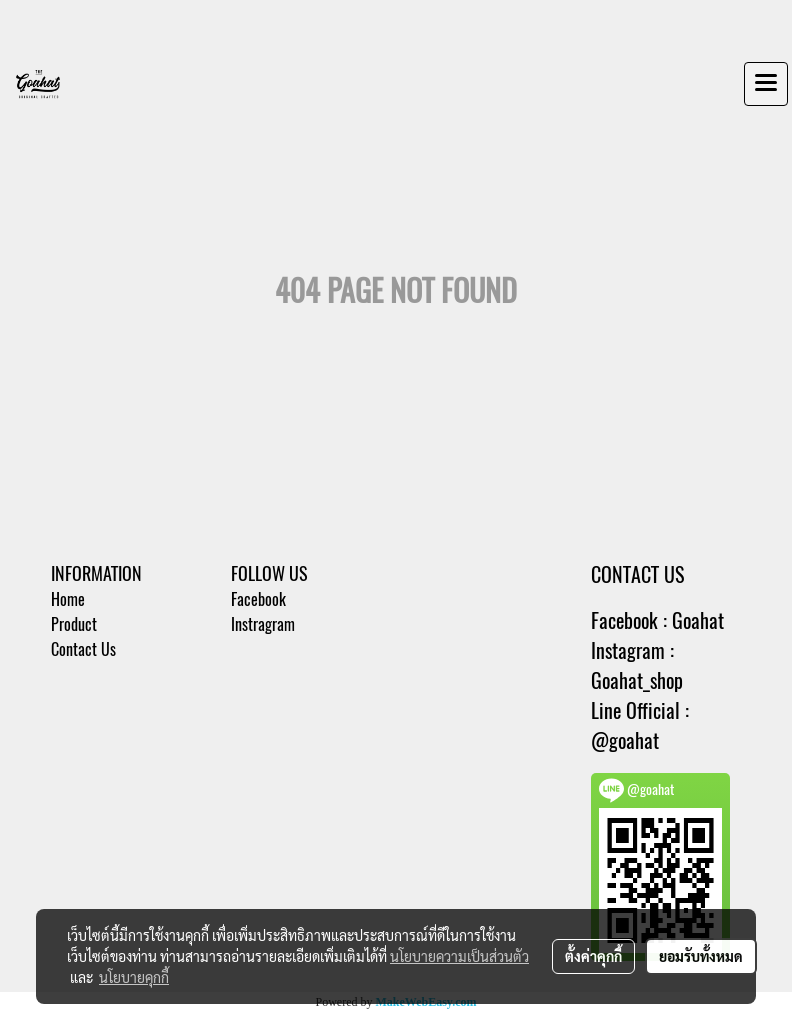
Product (74, 624)
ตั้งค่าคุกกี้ (593, 956)
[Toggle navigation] (766, 84)
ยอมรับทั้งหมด (701, 956)
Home (68, 599)
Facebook (258, 599)
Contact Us (83, 649)
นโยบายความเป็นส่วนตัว (459, 956)
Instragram (263, 624)
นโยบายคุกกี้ (134, 977)
